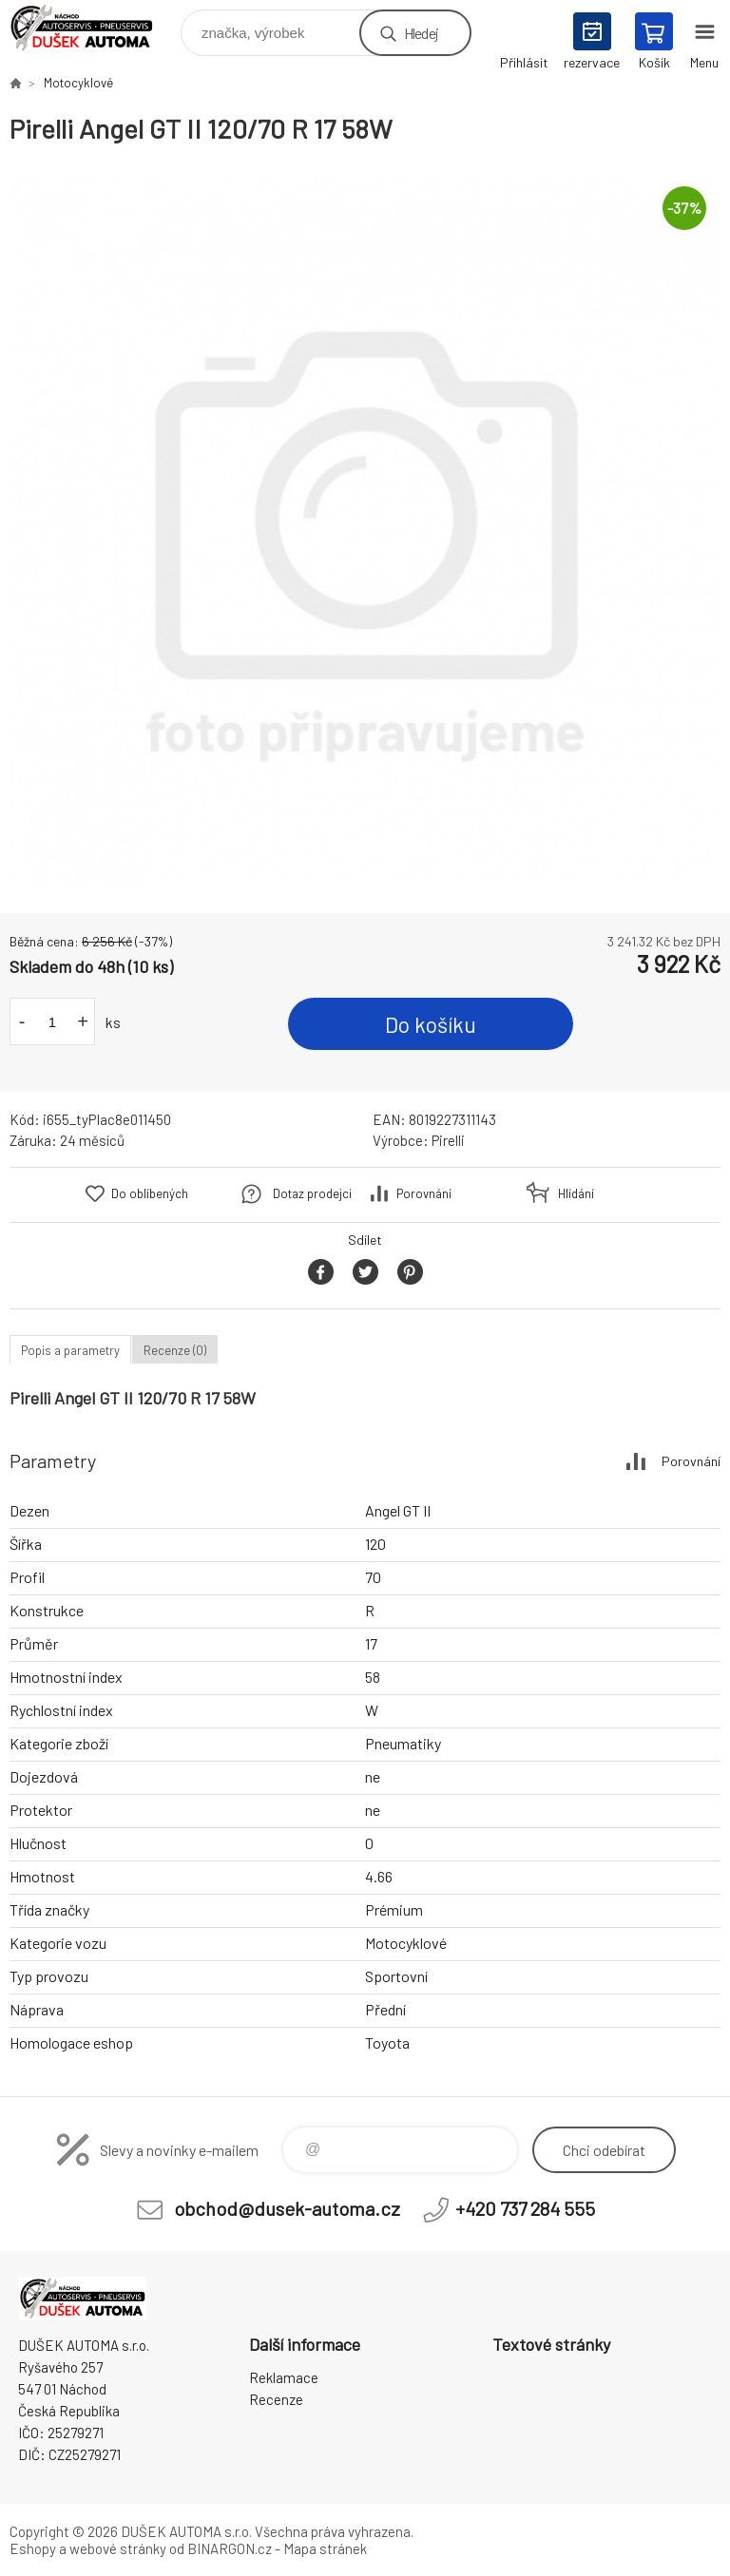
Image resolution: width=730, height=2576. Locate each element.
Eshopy (33, 2548)
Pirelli (448, 1140)
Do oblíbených (149, 1193)
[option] (365, 529)
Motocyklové (78, 82)
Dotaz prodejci (312, 1193)
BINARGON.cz (229, 2548)
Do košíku (430, 1024)
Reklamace (283, 2377)
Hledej (421, 33)
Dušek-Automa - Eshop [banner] (94, 28)
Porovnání (423, 1193)
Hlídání (576, 1193)
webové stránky (117, 2548)
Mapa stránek (325, 2548)
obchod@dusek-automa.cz (287, 2208)
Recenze (276, 2399)
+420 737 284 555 (525, 2208)
